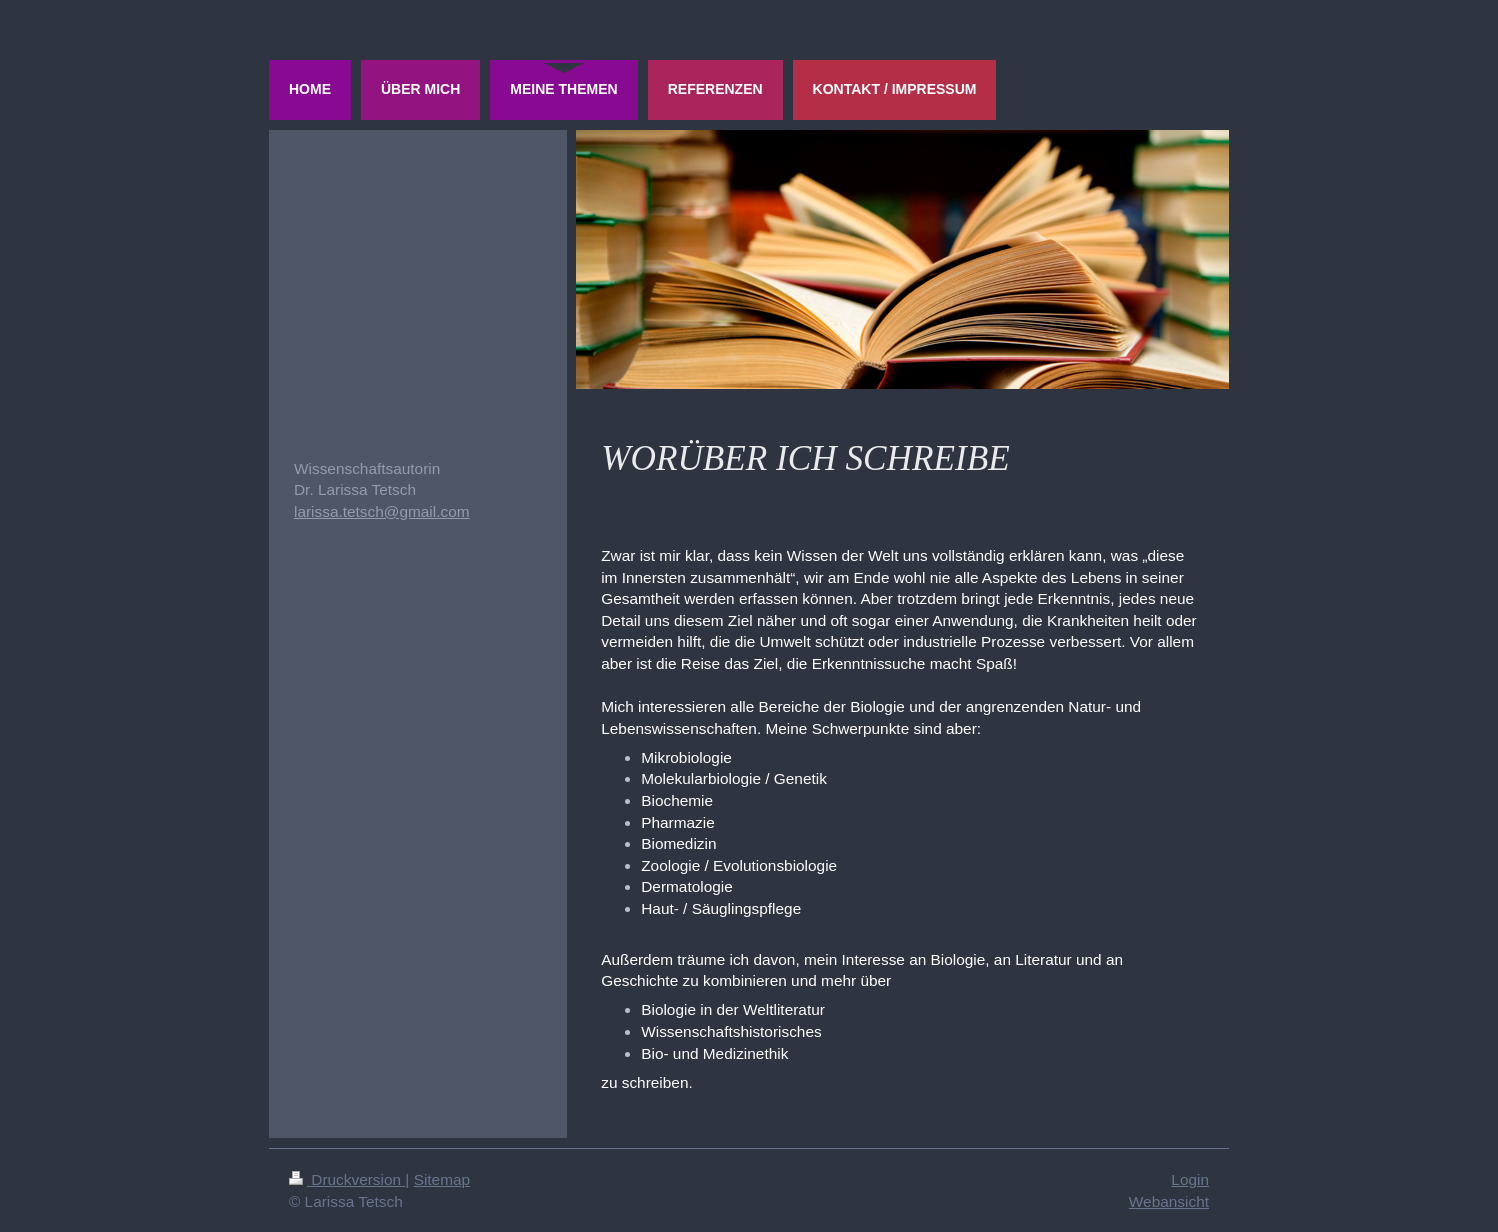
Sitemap (442, 1179)
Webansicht (1169, 1201)
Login (1190, 1179)
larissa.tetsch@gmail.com (382, 511)
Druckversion (347, 1179)
